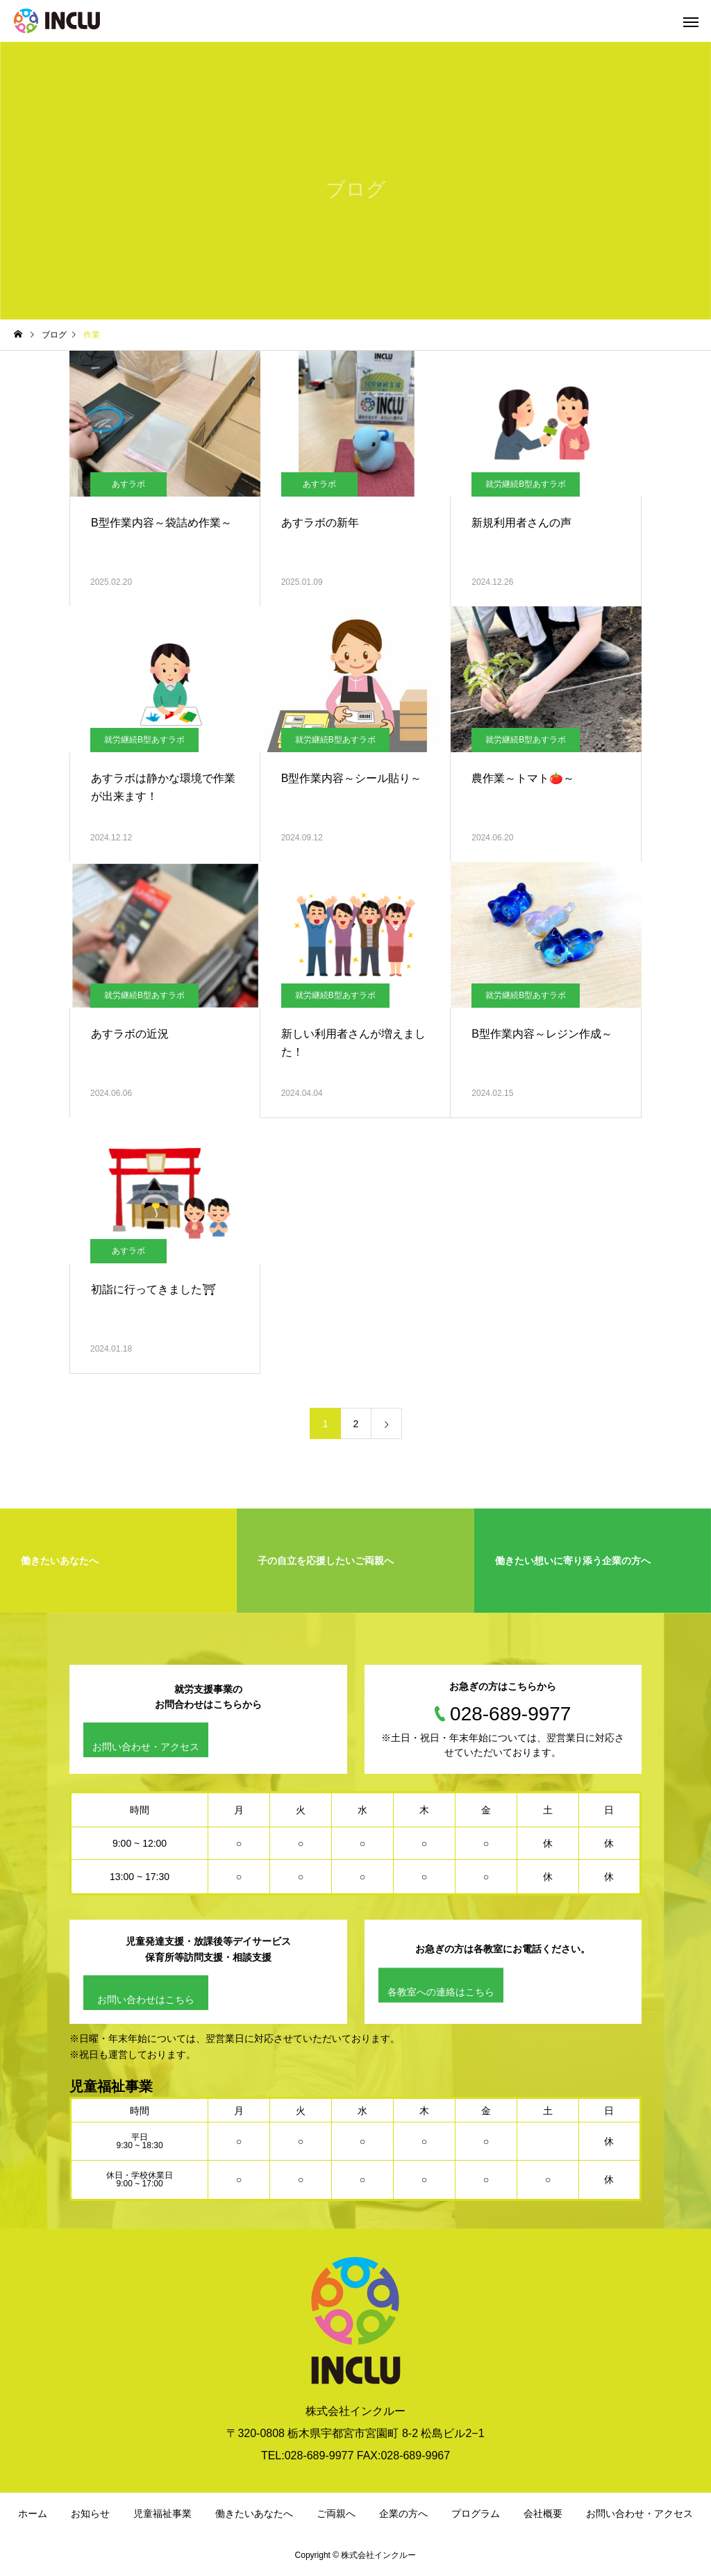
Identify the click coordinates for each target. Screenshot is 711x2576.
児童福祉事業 (162, 2513)
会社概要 (543, 2513)
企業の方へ (403, 2513)
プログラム (475, 2513)
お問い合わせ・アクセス (145, 1747)
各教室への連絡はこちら (440, 1991)
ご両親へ (336, 2513)
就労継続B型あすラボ (525, 484)
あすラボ (128, 484)
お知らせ (90, 2513)
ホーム (32, 2513)
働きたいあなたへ (254, 2513)
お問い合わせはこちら (145, 1999)
